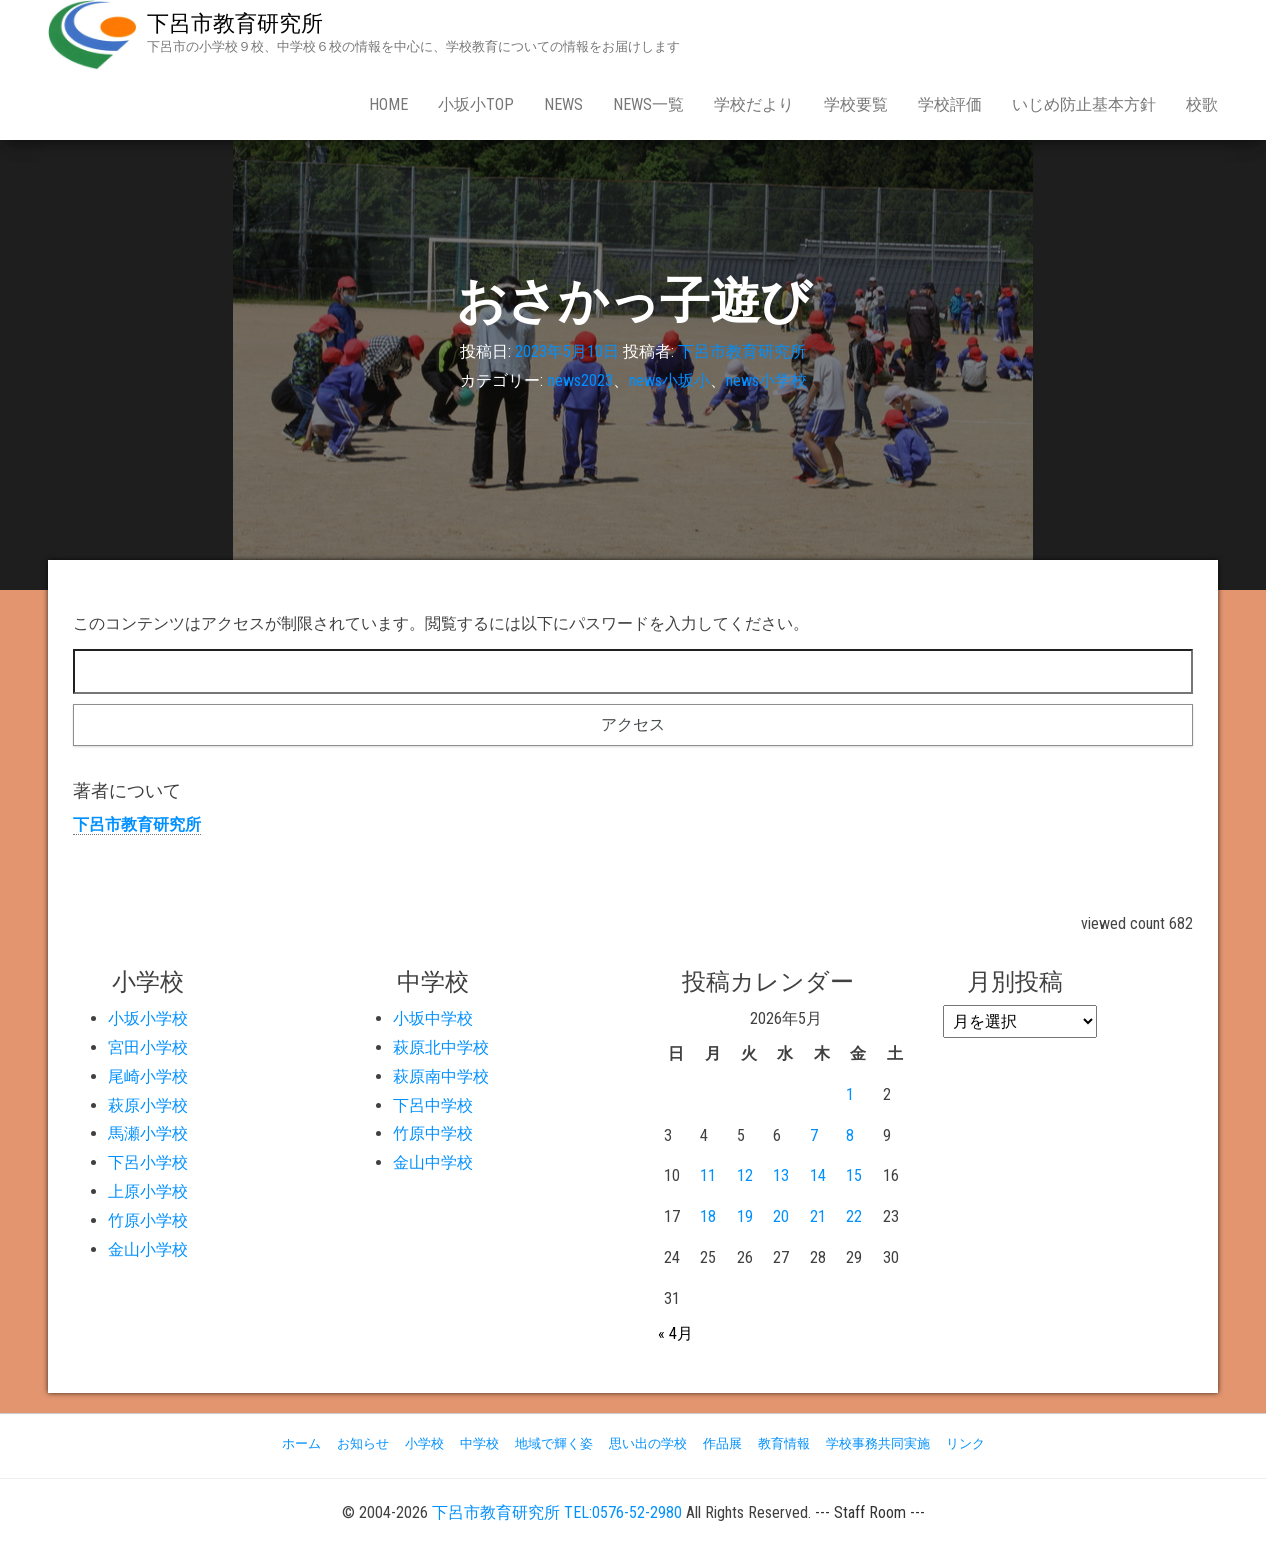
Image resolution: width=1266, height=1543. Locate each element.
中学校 (479, 1443)
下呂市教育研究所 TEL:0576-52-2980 (557, 1512)
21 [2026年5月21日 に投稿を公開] (818, 1216)
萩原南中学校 (441, 1076)
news (563, 104)
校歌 (1202, 104)
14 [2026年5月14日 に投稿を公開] (818, 1175)
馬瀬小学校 (148, 1133)
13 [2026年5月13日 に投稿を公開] (781, 1175)
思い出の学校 (648, 1443)
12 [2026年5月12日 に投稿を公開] (745, 1175)
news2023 (580, 380)
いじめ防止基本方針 (1084, 104)
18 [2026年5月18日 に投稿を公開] (708, 1216)
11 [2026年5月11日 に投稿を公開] (708, 1175)
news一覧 (648, 104)
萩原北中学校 (441, 1047)
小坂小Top (476, 104)
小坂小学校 (148, 1018)
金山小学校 (148, 1249)
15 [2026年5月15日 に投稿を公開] (854, 1175)
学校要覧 (856, 104)
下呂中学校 (433, 1105)
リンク (965, 1443)
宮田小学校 (148, 1047)
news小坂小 (669, 380)
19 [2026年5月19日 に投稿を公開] (745, 1216)
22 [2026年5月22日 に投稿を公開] (854, 1216)
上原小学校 (148, 1191)
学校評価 (950, 104)
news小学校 (766, 380)
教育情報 (784, 1443)
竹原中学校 (433, 1133)
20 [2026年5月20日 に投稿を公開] (781, 1216)
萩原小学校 (148, 1105)
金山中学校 (433, 1162)
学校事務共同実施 (878, 1443)
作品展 (722, 1443)
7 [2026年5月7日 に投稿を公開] (814, 1135)
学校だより (754, 104)
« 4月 (675, 1333)
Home (388, 104)
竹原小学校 (148, 1220)
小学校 (424, 1443)
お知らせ (363, 1443)
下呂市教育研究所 (235, 23)
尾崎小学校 (148, 1076)
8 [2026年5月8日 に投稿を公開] (850, 1135)
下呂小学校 (148, 1162)
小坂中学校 (433, 1018)
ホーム (301, 1443)
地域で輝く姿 (554, 1443)
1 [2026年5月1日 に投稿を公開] (850, 1094)
